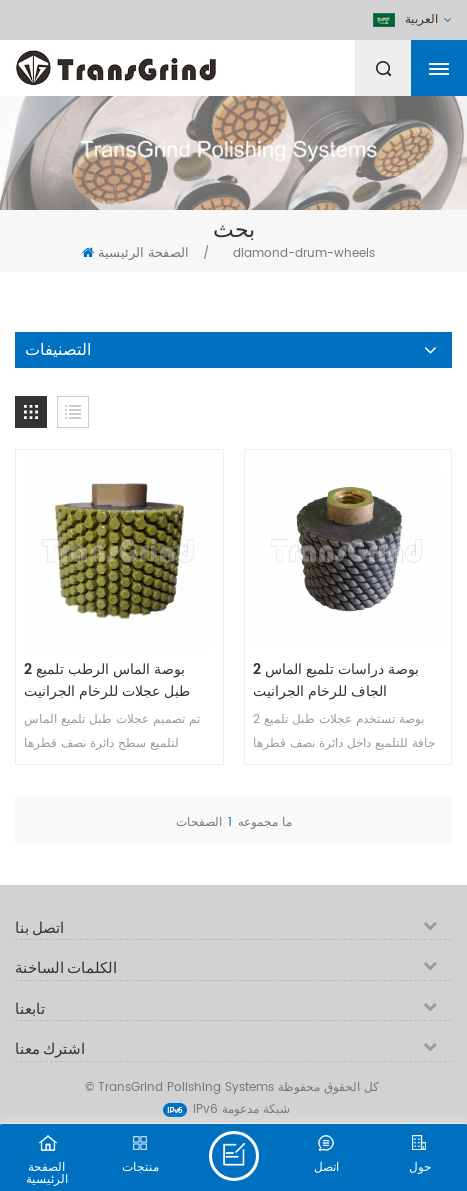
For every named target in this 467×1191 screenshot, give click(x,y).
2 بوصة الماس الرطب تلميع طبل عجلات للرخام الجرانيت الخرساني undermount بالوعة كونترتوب (119, 681)
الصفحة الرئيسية (135, 253)
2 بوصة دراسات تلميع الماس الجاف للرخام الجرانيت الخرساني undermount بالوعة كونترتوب (348, 681)
